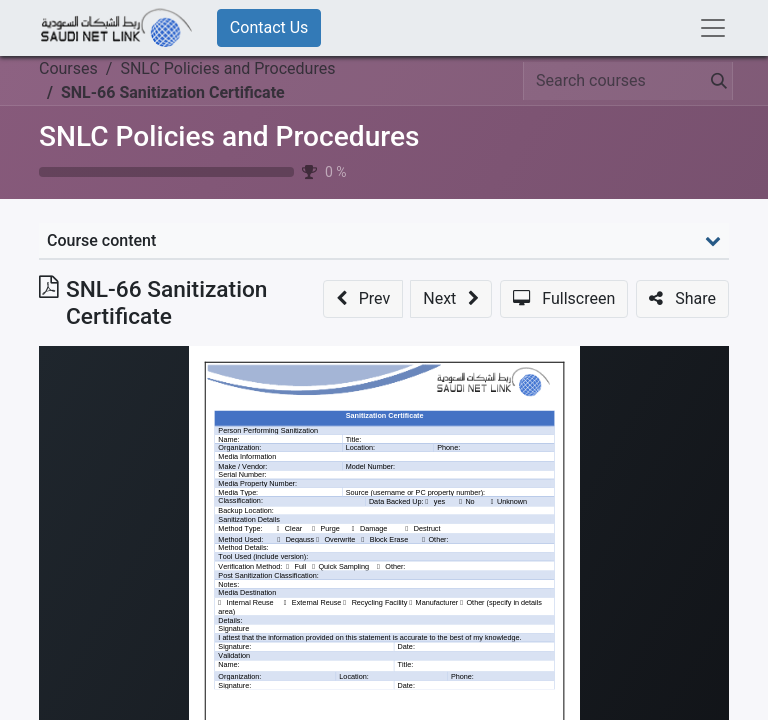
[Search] (715, 81)
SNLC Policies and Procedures (229, 136)
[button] (363, 299)
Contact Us (269, 27)
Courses (68, 68)
